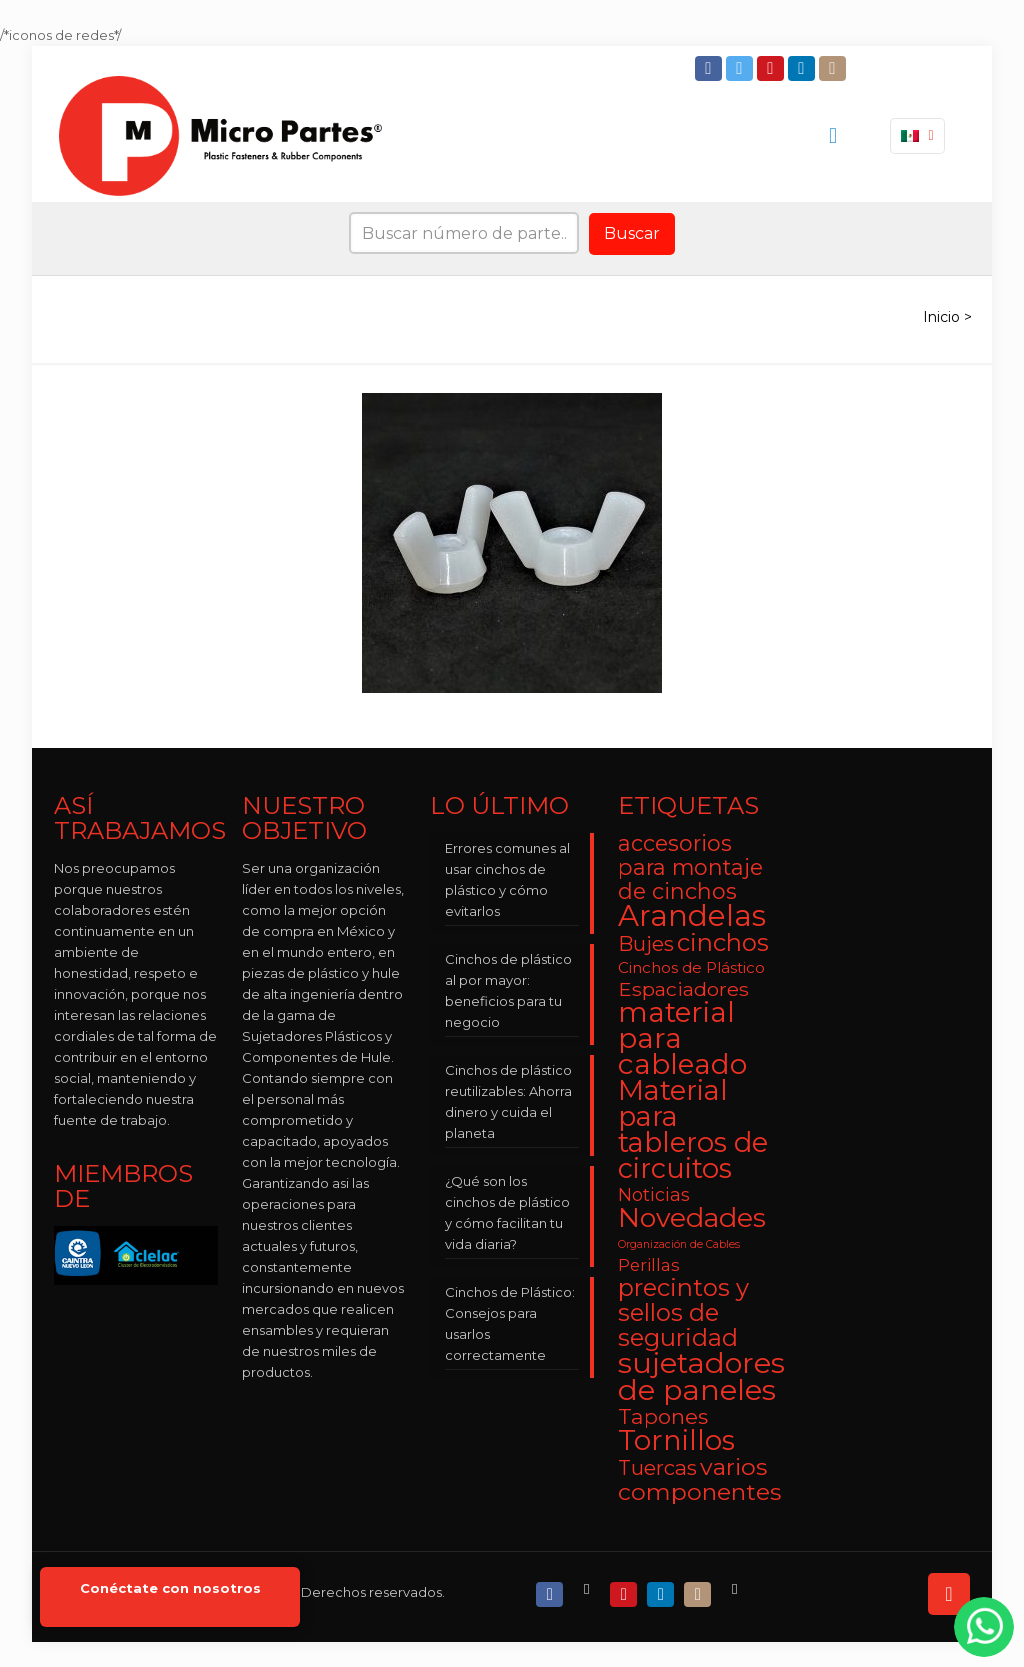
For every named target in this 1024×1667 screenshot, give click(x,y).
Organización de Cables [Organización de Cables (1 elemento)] (679, 1244)
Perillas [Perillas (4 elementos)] (649, 1265)
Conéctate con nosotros (170, 1588)
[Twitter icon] (741, 68)
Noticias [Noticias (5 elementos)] (654, 1194)
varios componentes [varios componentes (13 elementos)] (699, 1479)
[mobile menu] (833, 136)
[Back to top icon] (949, 1594)
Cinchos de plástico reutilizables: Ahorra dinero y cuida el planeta (508, 1101)
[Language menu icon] (917, 136)
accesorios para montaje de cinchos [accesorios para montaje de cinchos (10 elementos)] (690, 867)
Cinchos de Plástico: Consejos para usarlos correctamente (510, 1323)
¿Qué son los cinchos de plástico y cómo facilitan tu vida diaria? (507, 1212)
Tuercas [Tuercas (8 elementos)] (657, 1467)
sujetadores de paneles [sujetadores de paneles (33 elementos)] (701, 1376)
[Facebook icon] (710, 68)
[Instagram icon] (834, 68)
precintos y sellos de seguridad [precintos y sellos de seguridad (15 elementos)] (683, 1312)
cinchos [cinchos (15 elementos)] (723, 942)
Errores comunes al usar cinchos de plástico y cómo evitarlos (507, 879)
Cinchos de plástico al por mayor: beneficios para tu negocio (508, 990)
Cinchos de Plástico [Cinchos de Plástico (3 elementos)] (691, 967)
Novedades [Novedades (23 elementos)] (692, 1217)
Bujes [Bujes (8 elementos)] (646, 943)
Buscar (632, 233)
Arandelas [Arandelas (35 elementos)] (692, 915)
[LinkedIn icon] (803, 68)
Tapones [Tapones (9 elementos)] (663, 1416)
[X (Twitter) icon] (588, 1589)
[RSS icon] (736, 1589)
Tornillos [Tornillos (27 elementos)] (676, 1440)
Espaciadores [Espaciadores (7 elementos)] (683, 989)
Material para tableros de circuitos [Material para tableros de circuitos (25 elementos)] (693, 1129)
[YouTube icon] (772, 68)
